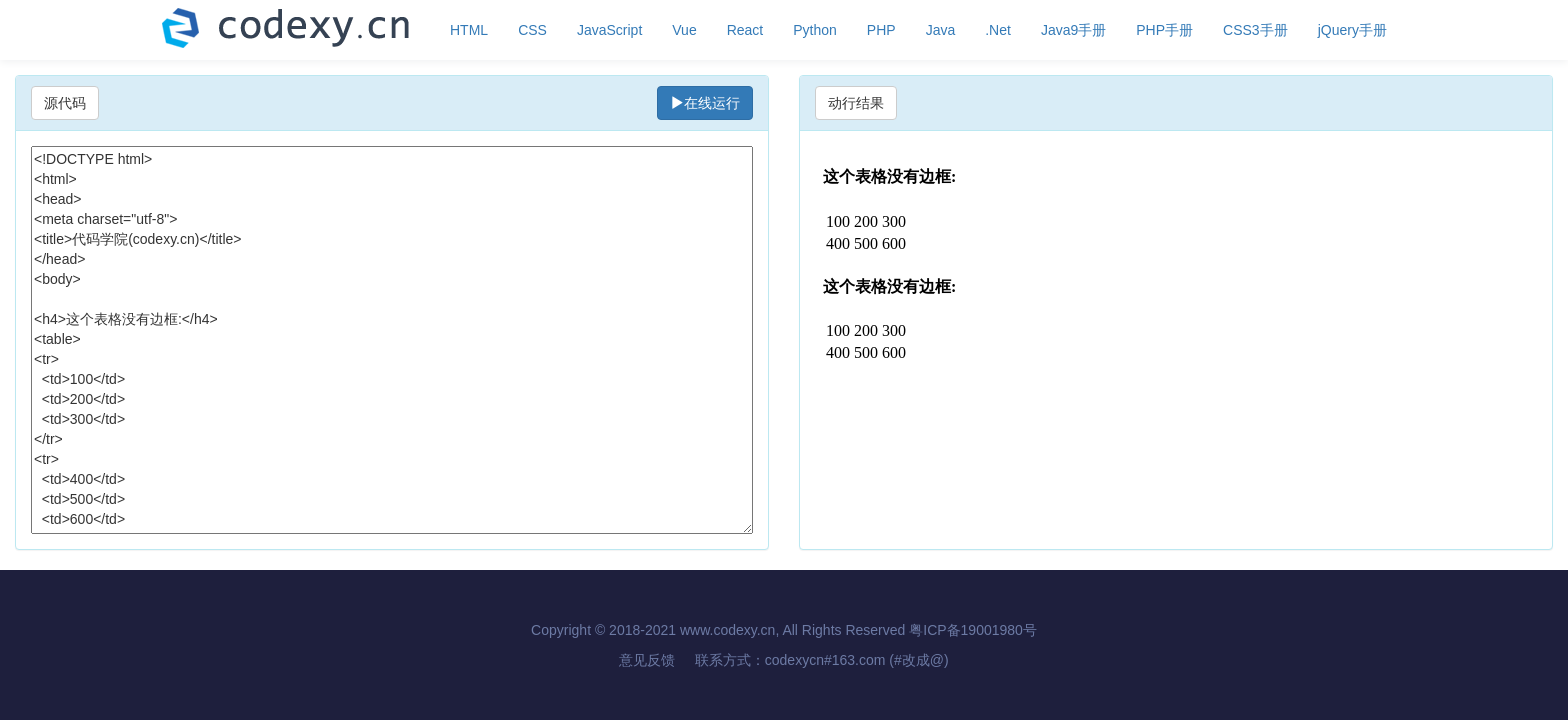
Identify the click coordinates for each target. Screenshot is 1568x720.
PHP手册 (1164, 30)
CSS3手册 (1255, 30)
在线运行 (705, 103)
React (745, 30)
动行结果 (856, 103)
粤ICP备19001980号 (973, 630)
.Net (998, 30)
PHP (881, 30)
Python (815, 30)
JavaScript (609, 30)
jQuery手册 (1352, 30)
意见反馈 (647, 660)
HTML (469, 30)
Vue (684, 30)
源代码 (65, 103)
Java (941, 30)
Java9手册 (1073, 30)
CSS (532, 30)
